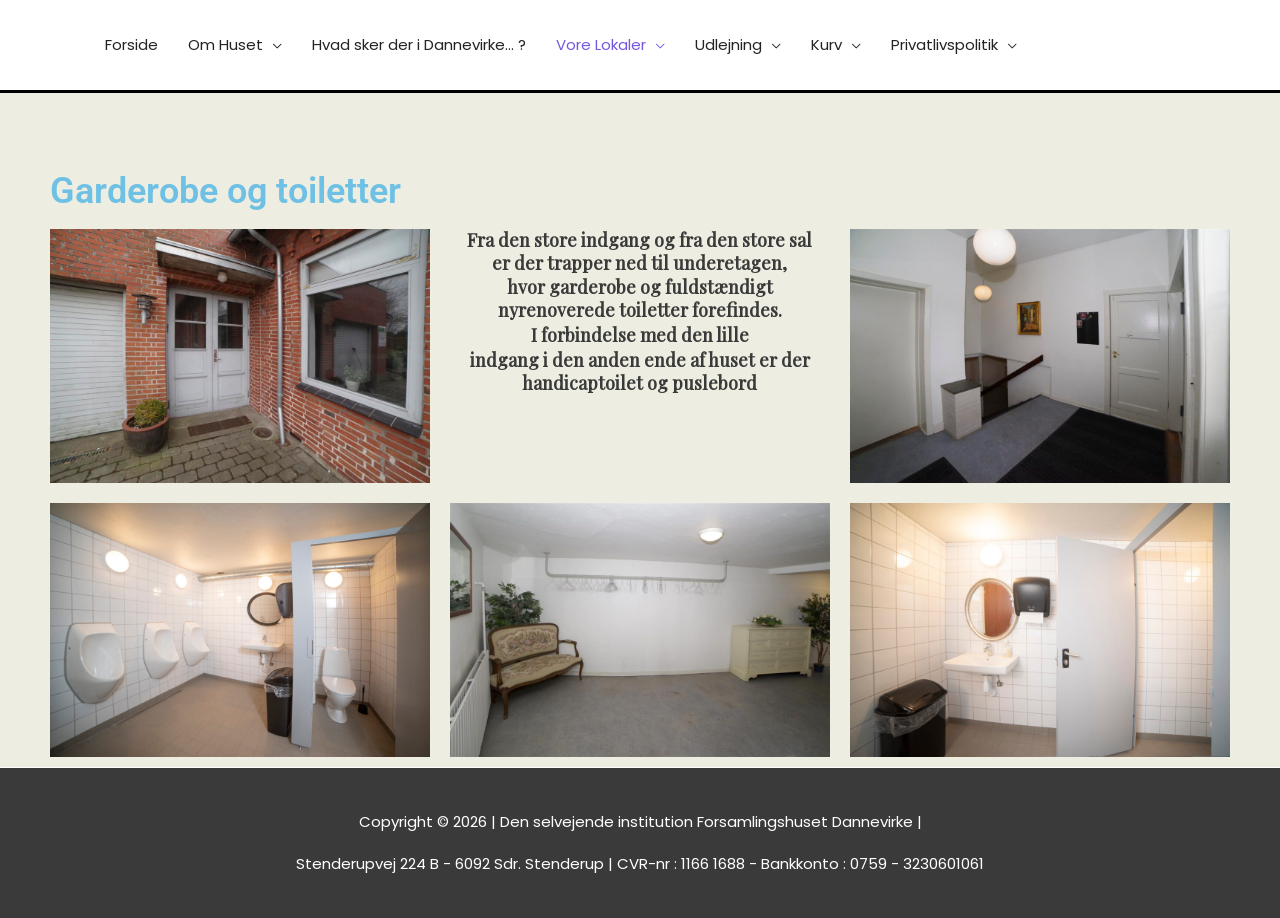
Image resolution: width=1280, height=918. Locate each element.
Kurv (826, 44)
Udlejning (728, 44)
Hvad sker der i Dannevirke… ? (419, 44)
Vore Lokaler (601, 44)
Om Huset (225, 44)
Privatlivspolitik (944, 44)
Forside (131, 44)
